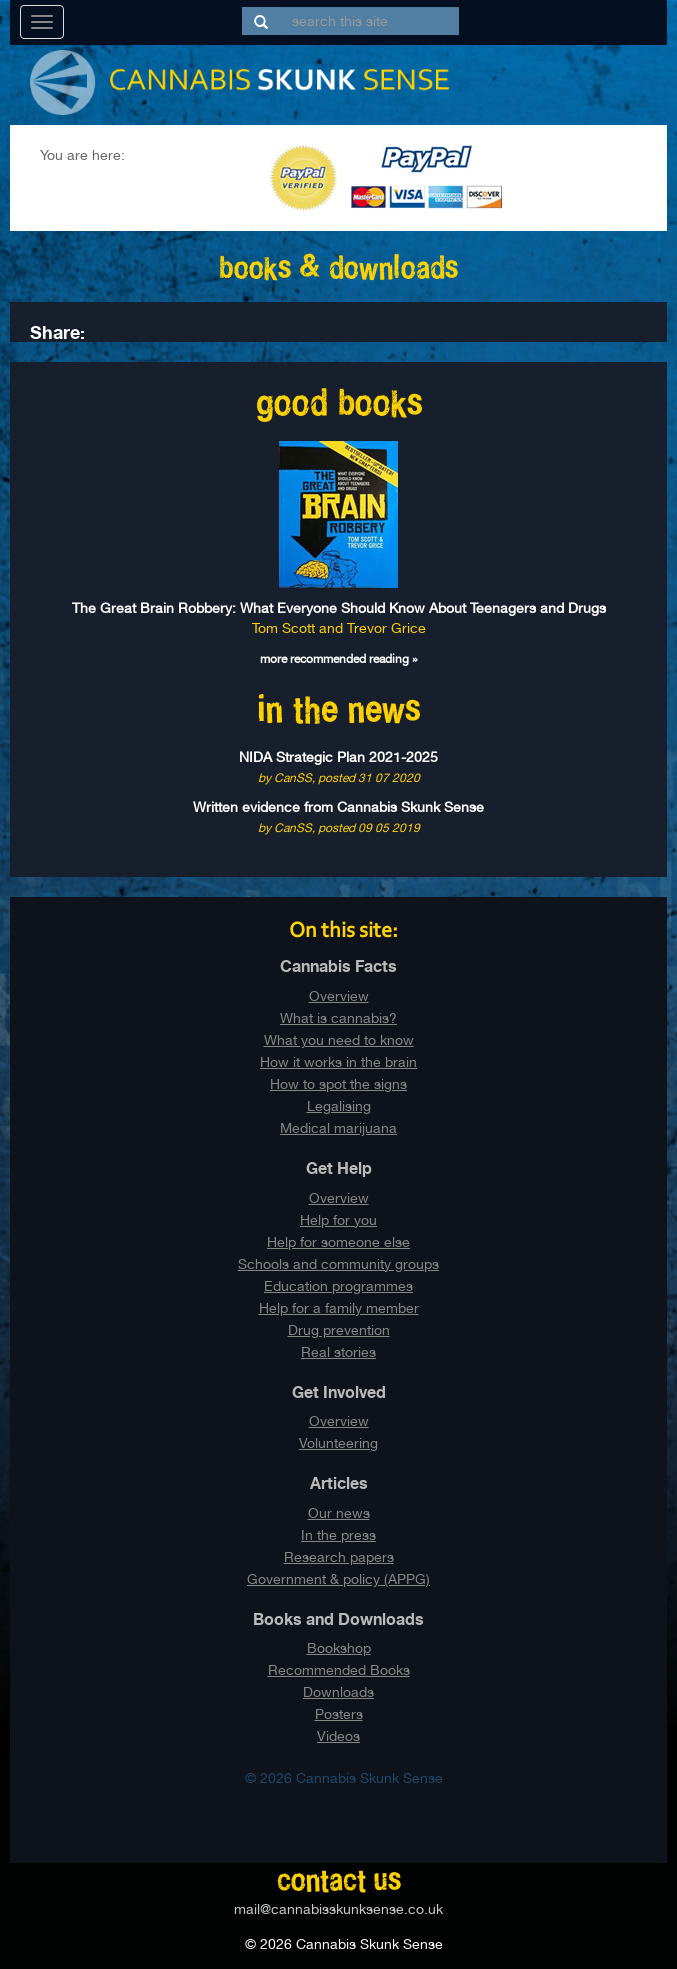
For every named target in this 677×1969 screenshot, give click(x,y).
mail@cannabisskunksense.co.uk (338, 1909)
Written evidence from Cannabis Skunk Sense (338, 807)
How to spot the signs (338, 1084)
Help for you (338, 1220)
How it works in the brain (338, 1062)
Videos (338, 1736)
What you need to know (339, 1040)
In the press (338, 1535)
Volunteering (338, 1443)
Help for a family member (339, 1308)
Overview (339, 996)
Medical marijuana (338, 1128)
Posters (339, 1714)
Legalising (339, 1106)
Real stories (338, 1352)
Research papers (339, 1557)
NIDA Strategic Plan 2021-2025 (338, 757)
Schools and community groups (338, 1264)
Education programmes (338, 1286)
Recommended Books (339, 1670)
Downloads (338, 1692)
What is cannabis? (338, 1018)
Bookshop (339, 1648)
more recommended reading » (339, 659)
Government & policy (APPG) (338, 1579)
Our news (339, 1513)
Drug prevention (339, 1330)
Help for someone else (338, 1242)
